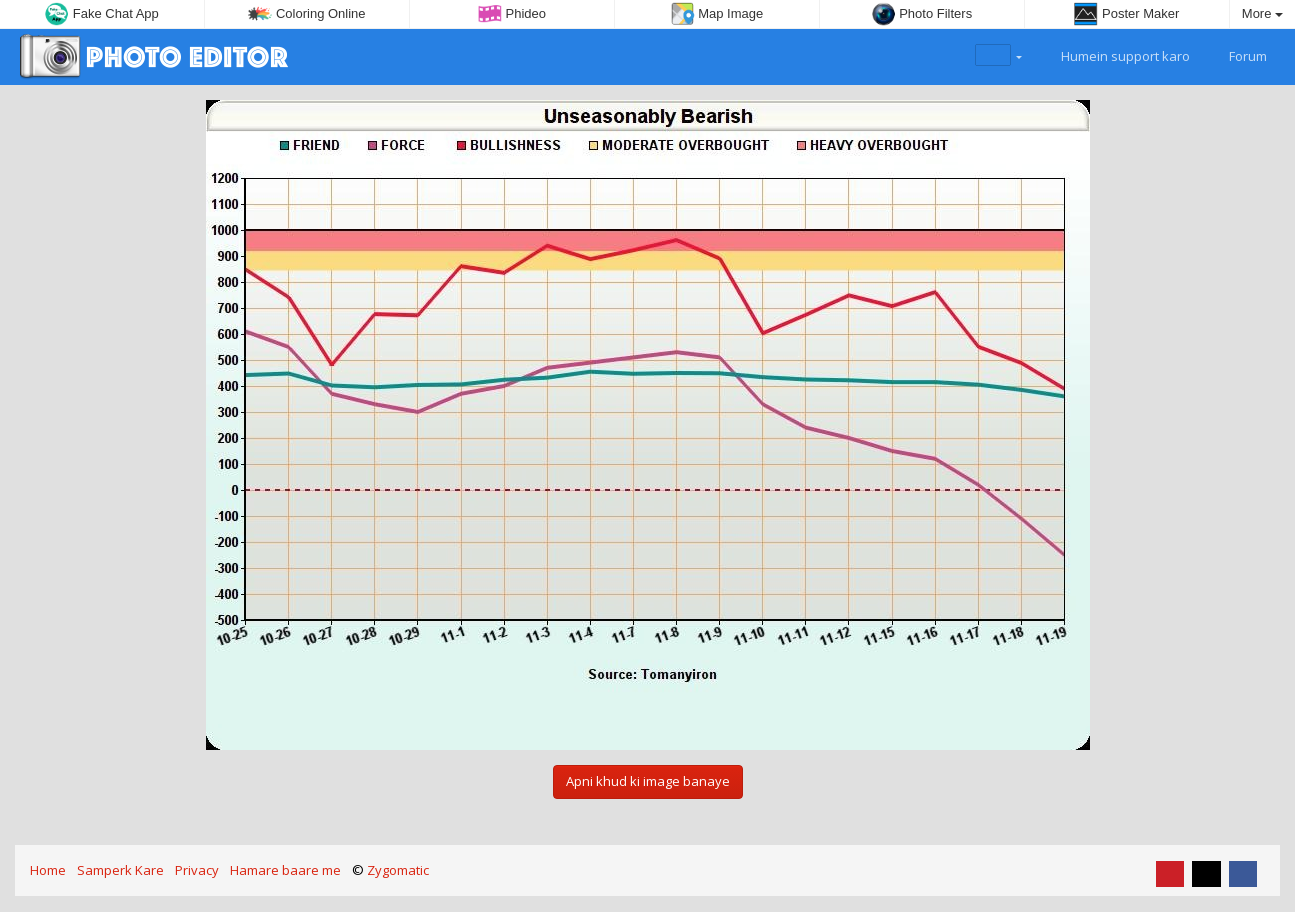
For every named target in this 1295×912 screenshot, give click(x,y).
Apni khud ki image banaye (648, 781)
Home (48, 870)
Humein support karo (1114, 54)
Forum (1236, 54)
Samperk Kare (120, 870)
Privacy (197, 870)
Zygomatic (398, 870)
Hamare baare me (285, 870)
